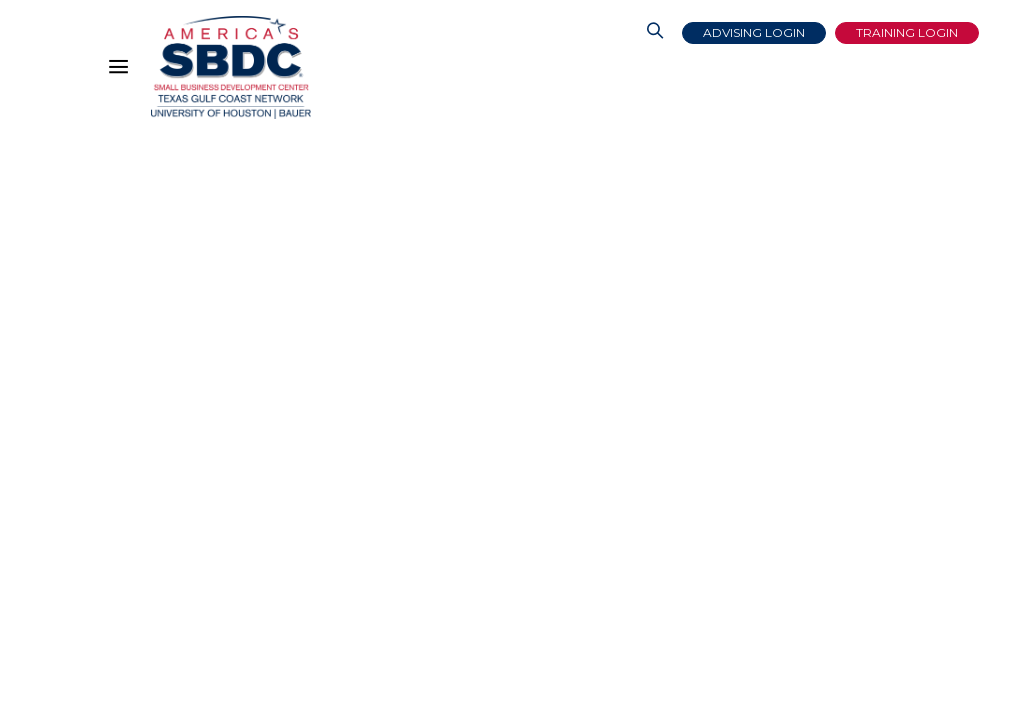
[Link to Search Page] (655, 33)
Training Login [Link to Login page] (907, 32)
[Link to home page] (231, 67)
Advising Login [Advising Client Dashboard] (754, 32)
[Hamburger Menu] (123, 71)
